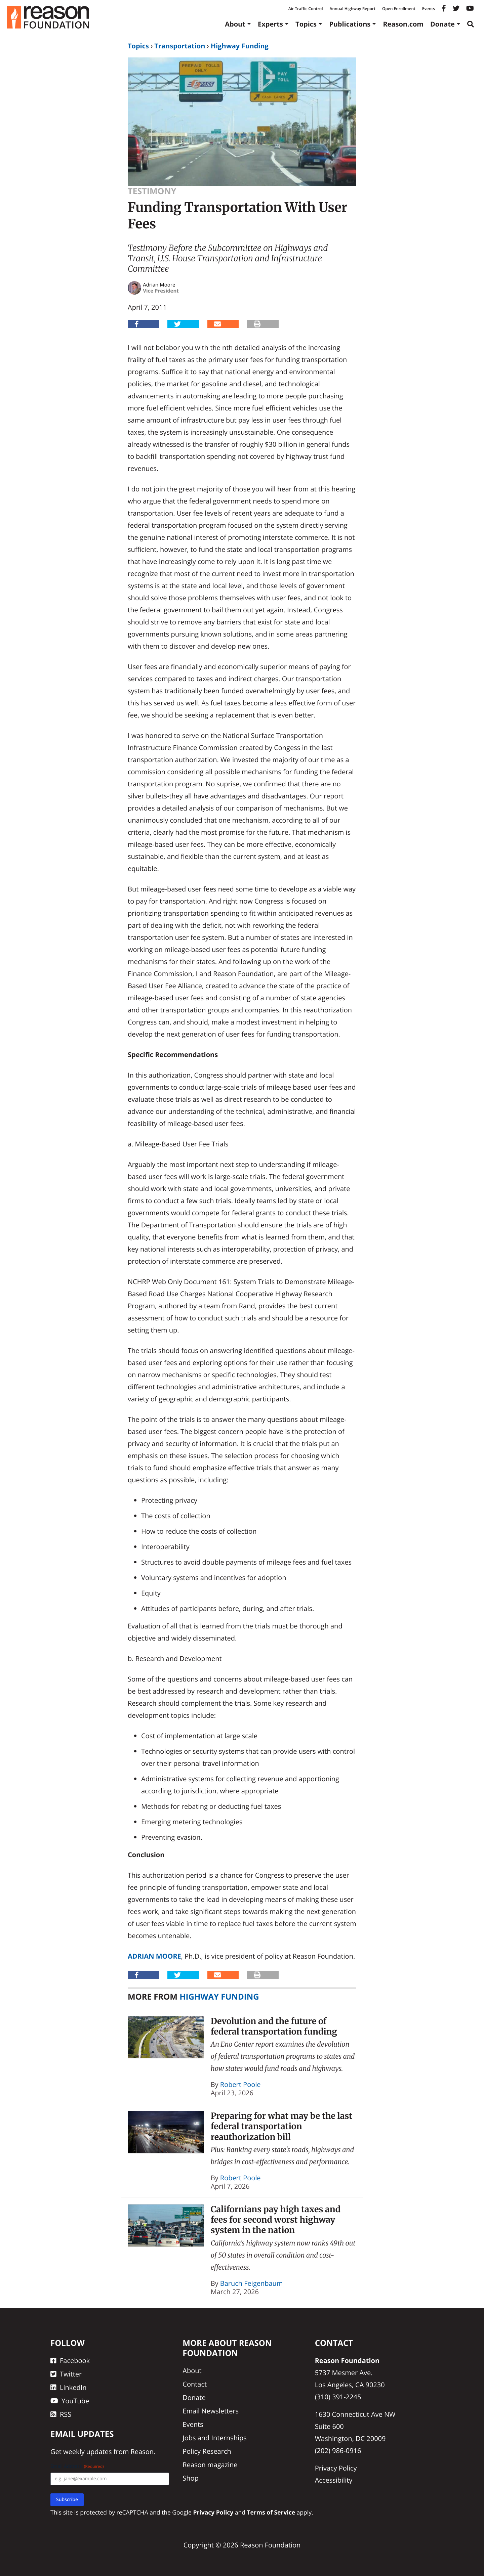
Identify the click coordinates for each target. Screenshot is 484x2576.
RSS (60, 2414)
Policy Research (207, 2451)
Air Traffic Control (305, 8)
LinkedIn (68, 2387)
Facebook (70, 2360)
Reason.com (403, 24)
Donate (442, 24)
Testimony (152, 191)
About (235, 24)
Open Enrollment (398, 8)
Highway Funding (240, 45)
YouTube (69, 2400)
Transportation (179, 45)
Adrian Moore (154, 1956)
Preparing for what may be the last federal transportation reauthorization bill (282, 2126)
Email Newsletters (211, 2410)
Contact (195, 2384)
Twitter (66, 2373)
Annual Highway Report (352, 8)
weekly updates (87, 2451)
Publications (349, 24)
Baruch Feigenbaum (251, 2283)
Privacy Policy (336, 2468)
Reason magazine (210, 2464)
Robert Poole (240, 2084)
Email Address (77, 2466)
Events (428, 8)
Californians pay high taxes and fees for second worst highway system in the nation (275, 2220)
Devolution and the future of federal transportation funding (274, 2026)
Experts (270, 24)
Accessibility (334, 2480)
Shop (191, 2478)
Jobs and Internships (214, 2437)
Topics (306, 24)
